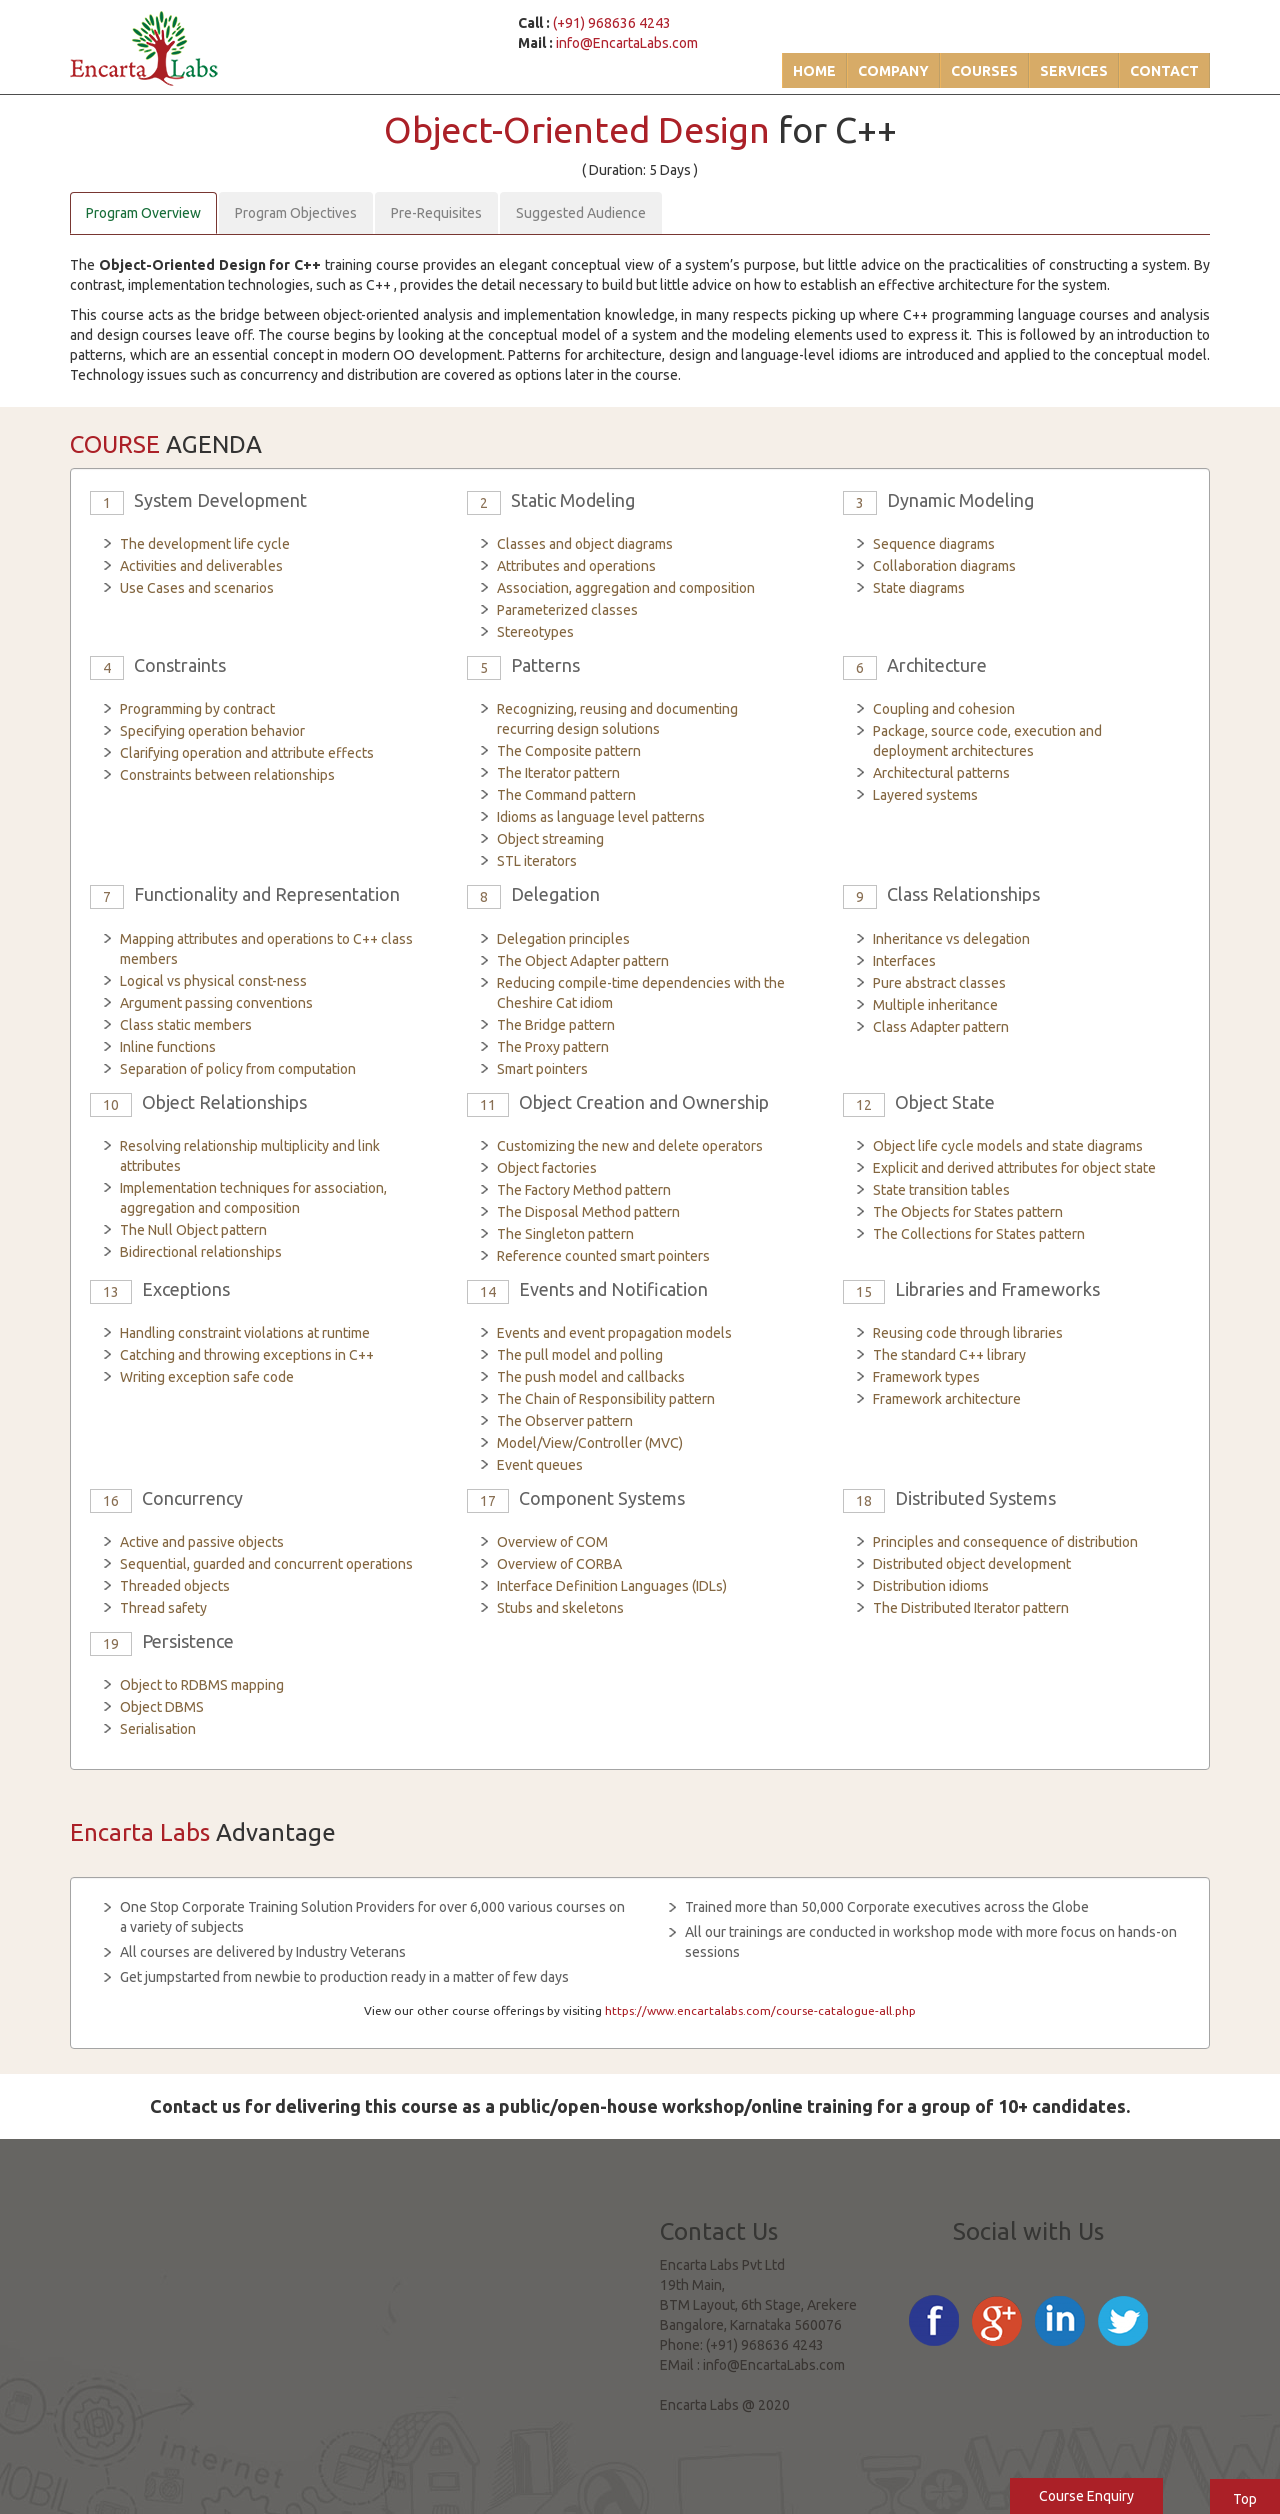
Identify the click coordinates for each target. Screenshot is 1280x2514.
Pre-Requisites (436, 213)
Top (1245, 2499)
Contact (1164, 71)
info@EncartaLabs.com (627, 43)
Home (814, 71)
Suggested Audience (581, 213)
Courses (984, 71)
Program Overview (143, 213)
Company (893, 71)
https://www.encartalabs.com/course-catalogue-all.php (760, 2010)
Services (1074, 71)
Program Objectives (296, 213)
